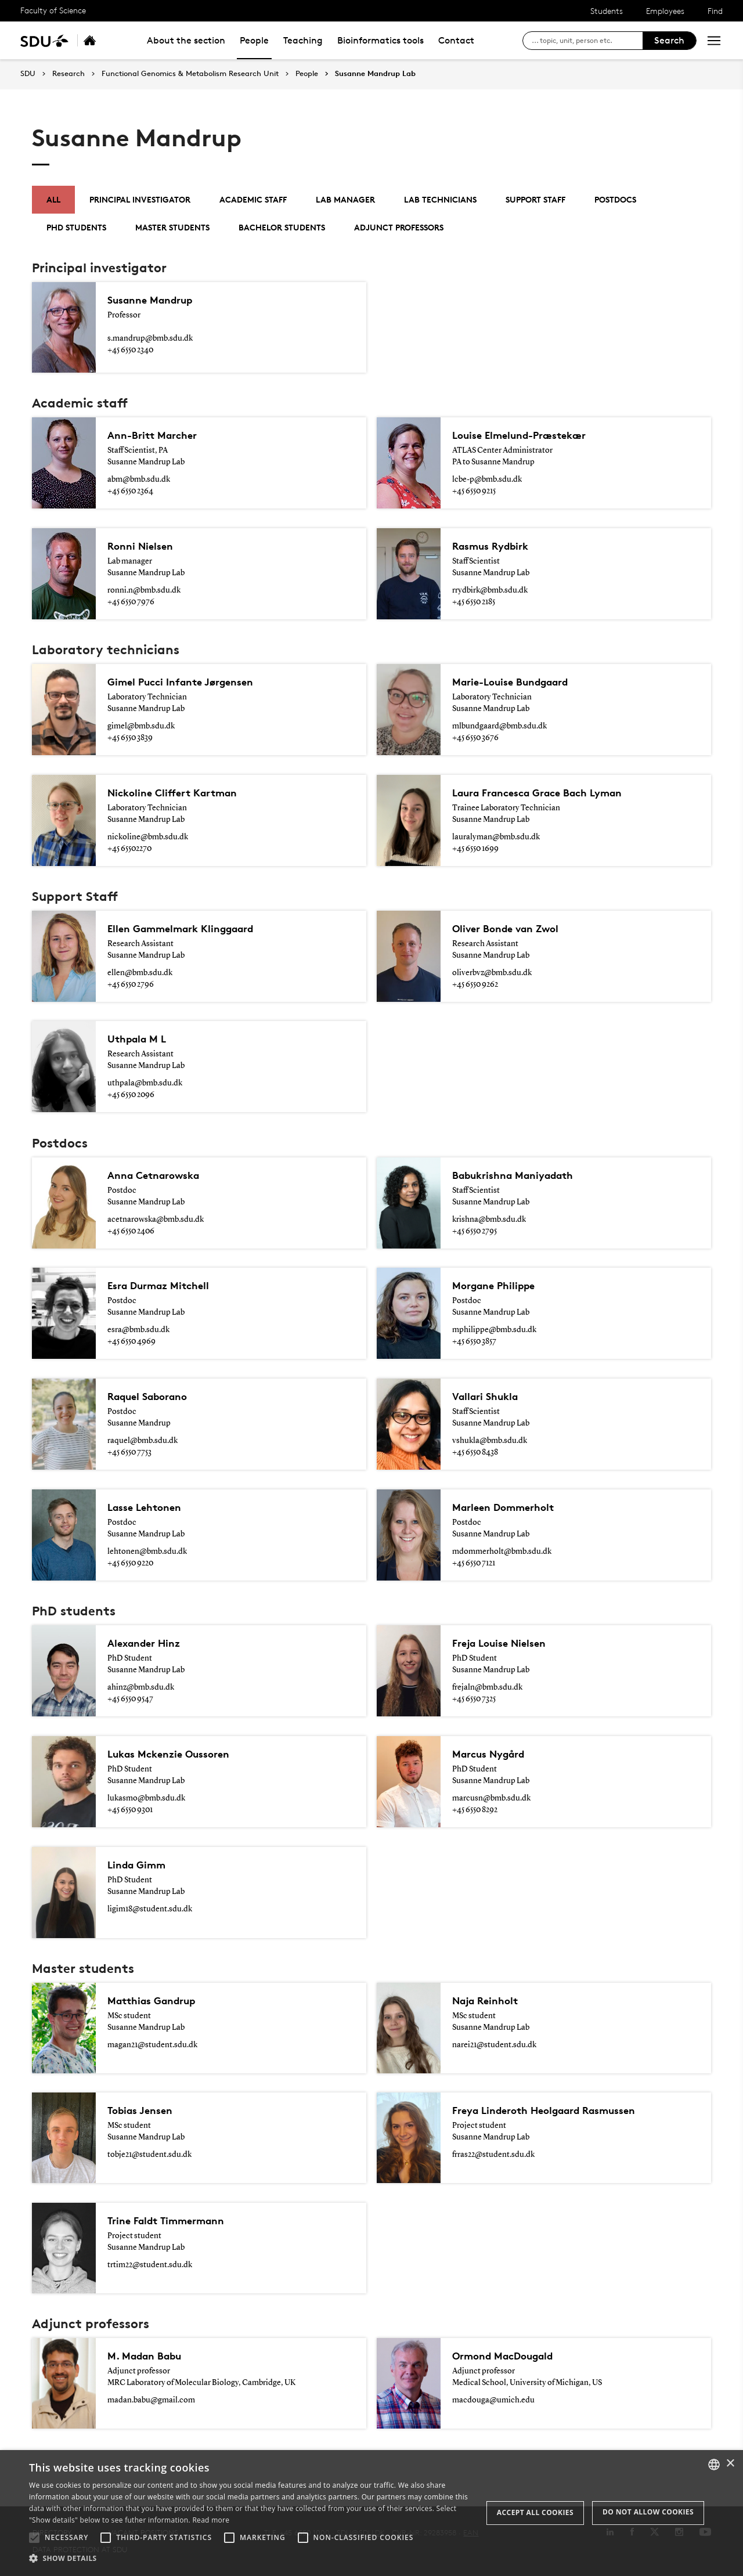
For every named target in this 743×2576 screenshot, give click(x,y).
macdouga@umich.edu (493, 2400)
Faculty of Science (53, 10)
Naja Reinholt (489, 2000)
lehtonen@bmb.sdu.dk (147, 1551)
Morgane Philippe (498, 1285)
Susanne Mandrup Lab (375, 74)
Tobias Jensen (144, 2110)
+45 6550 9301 (130, 1810)
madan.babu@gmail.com (151, 2400)
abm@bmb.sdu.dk (138, 479)
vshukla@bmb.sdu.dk (489, 1441)
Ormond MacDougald (509, 2356)
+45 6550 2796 (130, 984)
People (254, 40)
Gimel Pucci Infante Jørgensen (188, 682)
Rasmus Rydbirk (495, 546)
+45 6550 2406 (130, 1231)
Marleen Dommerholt (508, 1507)
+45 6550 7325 (474, 1699)
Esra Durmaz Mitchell (163, 1285)
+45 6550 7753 (129, 1452)
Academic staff (253, 199)
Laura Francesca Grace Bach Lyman (547, 792)
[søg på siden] (587, 40)
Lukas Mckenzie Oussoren (175, 1754)
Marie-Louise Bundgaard (517, 682)
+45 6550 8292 (474, 1810)
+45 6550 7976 (130, 602)
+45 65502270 (129, 849)
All (53, 199)
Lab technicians (440, 199)
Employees (665, 11)
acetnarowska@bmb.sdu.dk (155, 1219)
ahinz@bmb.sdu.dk (140, 1687)
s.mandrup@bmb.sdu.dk (150, 338)
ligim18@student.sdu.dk (149, 1909)
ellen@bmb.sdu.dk (139, 973)
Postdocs (615, 199)
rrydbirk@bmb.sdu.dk (490, 590)
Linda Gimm (139, 1865)
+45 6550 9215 (474, 491)
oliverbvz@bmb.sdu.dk (492, 973)
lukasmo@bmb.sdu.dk (146, 1798)
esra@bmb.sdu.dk (138, 1330)
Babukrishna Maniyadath (520, 1175)
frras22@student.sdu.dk (493, 2155)
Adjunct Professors (398, 227)
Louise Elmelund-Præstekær (526, 435)
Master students (172, 227)
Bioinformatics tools (380, 40)
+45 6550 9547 (130, 1699)
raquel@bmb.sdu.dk (142, 1441)
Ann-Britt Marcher (156, 435)
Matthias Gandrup (157, 2000)
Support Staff (535, 199)
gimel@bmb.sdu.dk (141, 726)
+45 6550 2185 (473, 602)
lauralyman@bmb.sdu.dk (496, 837)
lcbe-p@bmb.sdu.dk (487, 479)
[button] (34, 2537)
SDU (27, 73)
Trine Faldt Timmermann (173, 2220)
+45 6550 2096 (130, 1095)
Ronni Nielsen (143, 546)
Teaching (303, 40)
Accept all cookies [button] (535, 2512)
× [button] (730, 2463)
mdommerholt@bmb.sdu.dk (501, 1551)
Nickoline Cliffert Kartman (179, 792)
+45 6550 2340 (130, 350)
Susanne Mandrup (155, 300)
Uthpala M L (139, 1039)
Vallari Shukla (488, 1396)
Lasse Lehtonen (148, 1507)
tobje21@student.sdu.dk (149, 2155)
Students (606, 11)
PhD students (76, 227)
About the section (186, 40)
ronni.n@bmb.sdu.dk (144, 590)
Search (669, 40)
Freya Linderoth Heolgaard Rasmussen (555, 2110)
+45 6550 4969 (131, 1341)
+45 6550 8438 (475, 1452)
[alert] (371, 2513)
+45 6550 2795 (474, 1231)
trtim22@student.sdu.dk (149, 2265)
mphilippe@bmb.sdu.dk (494, 1330)
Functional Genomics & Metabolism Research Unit (190, 74)
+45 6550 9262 (475, 984)
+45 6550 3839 (130, 738)
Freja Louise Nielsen (504, 1643)
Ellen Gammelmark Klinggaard (188, 928)
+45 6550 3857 (474, 1341)
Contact (456, 40)
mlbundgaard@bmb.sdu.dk (499, 726)
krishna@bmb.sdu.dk (489, 1219)
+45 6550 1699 (475, 849)
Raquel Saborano (153, 1396)
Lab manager (345, 199)
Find (715, 11)
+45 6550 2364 (130, 491)
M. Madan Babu (149, 2356)
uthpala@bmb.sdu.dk (144, 1083)
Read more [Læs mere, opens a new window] (210, 2520)
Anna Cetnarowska (159, 1175)
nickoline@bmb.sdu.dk (147, 837)
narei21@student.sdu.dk (494, 2045)
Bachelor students (282, 227)
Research (68, 74)
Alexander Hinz (147, 1643)
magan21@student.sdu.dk (152, 2045)
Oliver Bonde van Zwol (511, 928)
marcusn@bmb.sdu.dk (491, 1798)
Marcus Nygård (493, 1754)
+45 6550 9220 (130, 1563)
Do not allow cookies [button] (648, 2512)
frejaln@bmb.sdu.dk (487, 1687)
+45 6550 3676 (475, 738)
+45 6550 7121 (473, 1563)
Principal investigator (139, 199)
